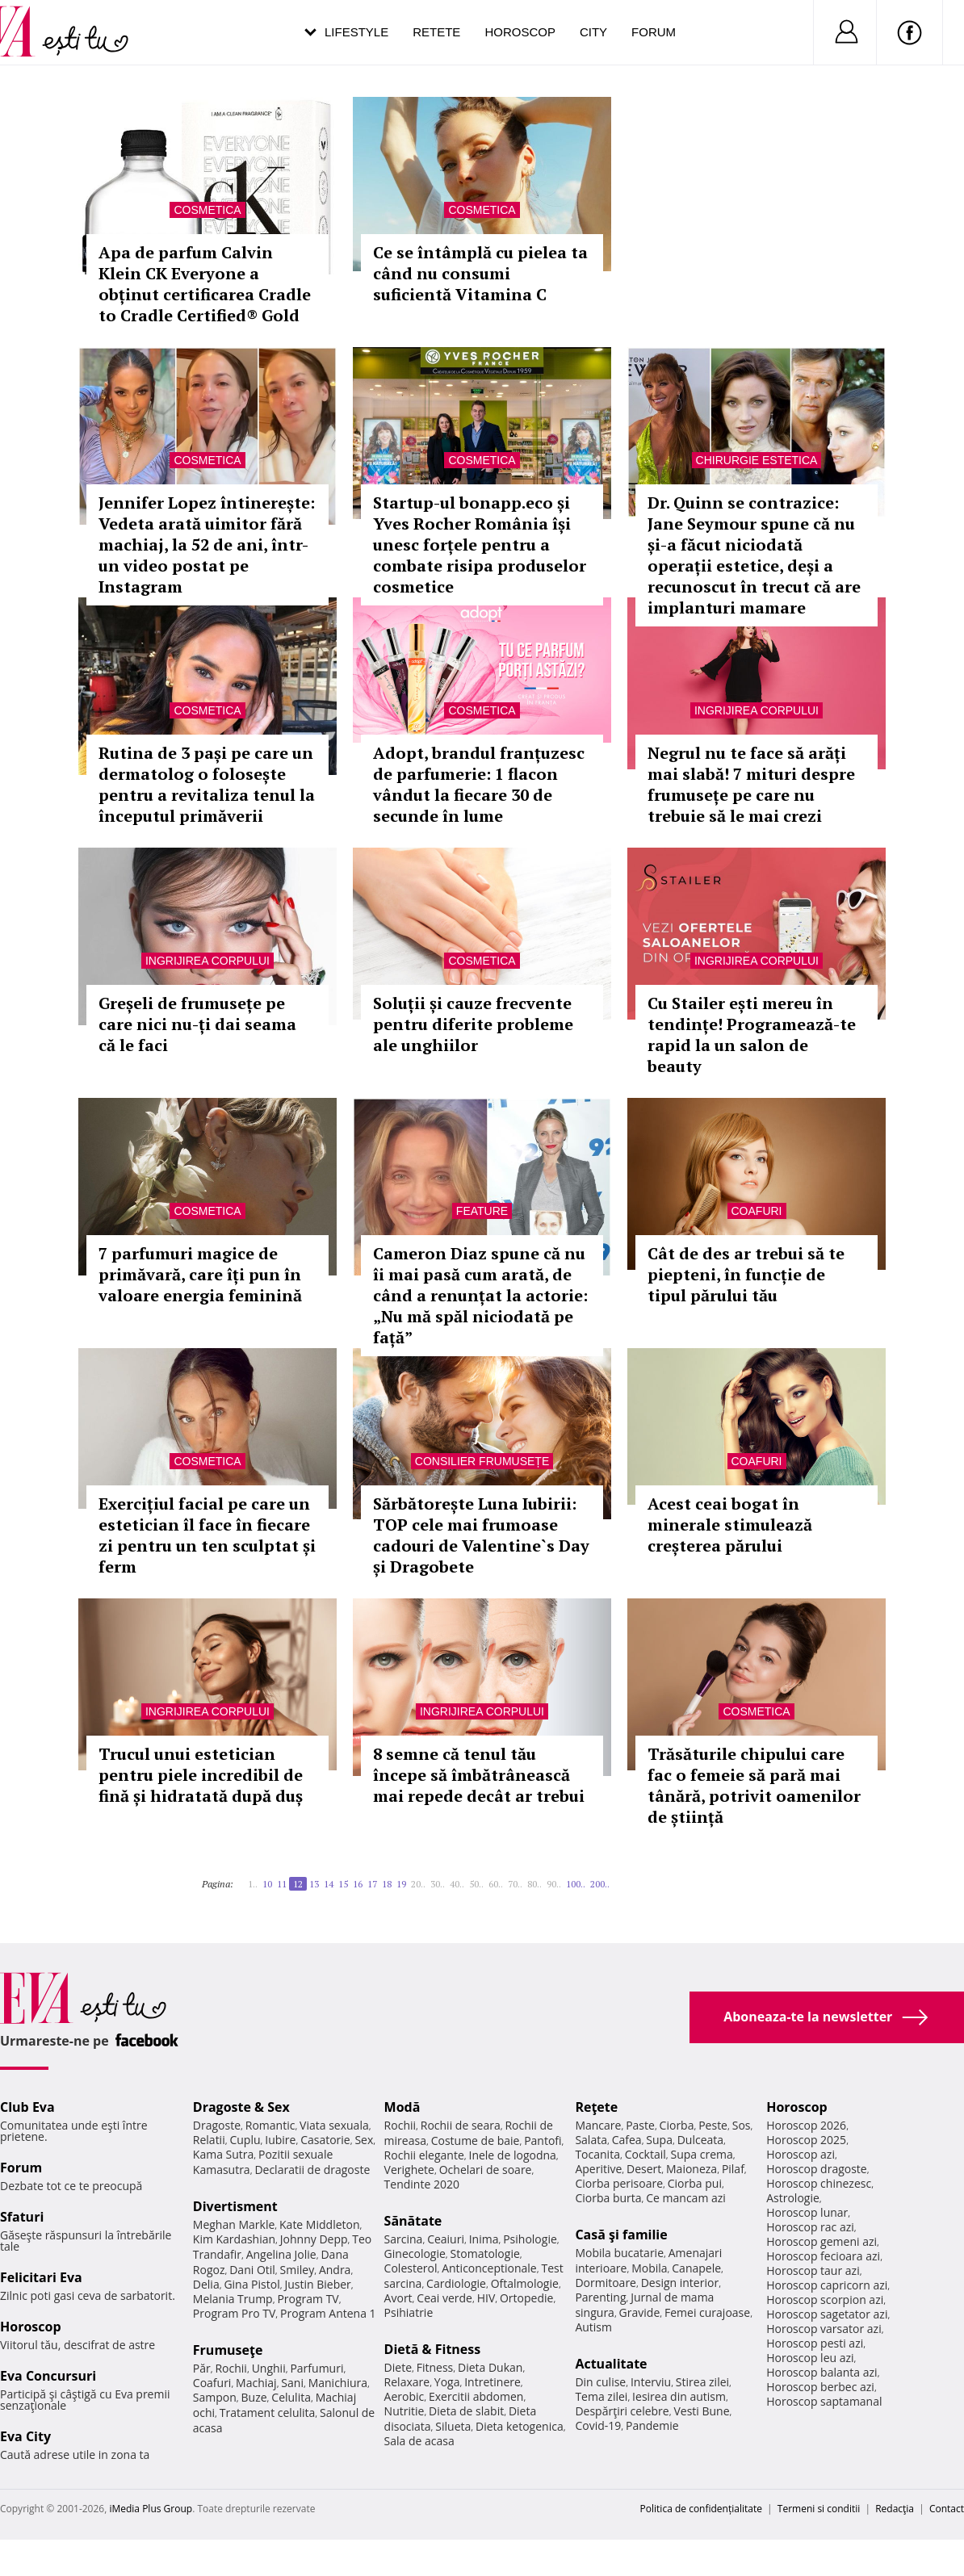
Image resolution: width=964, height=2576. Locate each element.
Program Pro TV (234, 2313)
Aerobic (404, 2396)
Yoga (447, 2382)
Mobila (649, 2268)
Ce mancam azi (686, 2197)
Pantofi (542, 2140)
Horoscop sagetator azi (826, 2314)
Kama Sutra (223, 2154)
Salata (591, 2139)
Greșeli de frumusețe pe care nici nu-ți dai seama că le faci (197, 1024)
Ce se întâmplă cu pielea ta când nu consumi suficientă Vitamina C (480, 273)
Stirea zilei (702, 2382)
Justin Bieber (317, 2284)
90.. (554, 1884)
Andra (335, 2269)
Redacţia (894, 2508)
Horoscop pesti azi (814, 2343)
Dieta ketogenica (520, 2426)
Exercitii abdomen (476, 2396)
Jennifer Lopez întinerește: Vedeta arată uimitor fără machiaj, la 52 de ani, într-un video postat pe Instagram (206, 544)
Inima (484, 2239)
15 (343, 1884)
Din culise (600, 2382)
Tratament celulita (268, 2412)
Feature (482, 1210)
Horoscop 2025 (806, 2139)
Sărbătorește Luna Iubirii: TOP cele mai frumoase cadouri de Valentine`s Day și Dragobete (481, 1535)
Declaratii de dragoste (312, 2169)
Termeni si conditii (819, 2508)
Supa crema (702, 2154)
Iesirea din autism (679, 2396)
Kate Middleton (319, 2224)
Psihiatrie (409, 2312)
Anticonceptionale (489, 2268)
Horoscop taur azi (812, 2270)
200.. (600, 1884)
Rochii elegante (424, 2155)
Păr (202, 2368)
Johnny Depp (314, 2239)
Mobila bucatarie (619, 2252)
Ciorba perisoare (619, 2183)
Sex (363, 2139)
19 (401, 1884)
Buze (254, 2397)
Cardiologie (456, 2283)
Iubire (280, 2139)
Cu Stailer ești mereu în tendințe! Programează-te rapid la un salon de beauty (752, 1034)
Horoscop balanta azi (821, 2372)
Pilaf (733, 2168)
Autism (593, 2327)
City (593, 32)
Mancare (598, 2125)
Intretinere (492, 2382)
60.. (495, 1884)
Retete (436, 32)
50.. (476, 1884)
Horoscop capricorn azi (826, 2285)
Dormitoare (605, 2282)
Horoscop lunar (807, 2212)
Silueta (453, 2426)
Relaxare (407, 2382)
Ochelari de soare (485, 2169)
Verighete (409, 2169)
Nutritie (404, 2411)
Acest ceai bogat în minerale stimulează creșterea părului (730, 1524)
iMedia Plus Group (150, 2508)
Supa (659, 2139)
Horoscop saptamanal (824, 2401)
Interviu (651, 2382)
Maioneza (691, 2168)
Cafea (627, 2139)
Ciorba (677, 2125)
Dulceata (700, 2139)
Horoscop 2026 (806, 2125)
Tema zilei (601, 2396)
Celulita (291, 2397)
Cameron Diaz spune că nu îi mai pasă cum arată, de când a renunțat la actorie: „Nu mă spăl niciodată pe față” (480, 1295)
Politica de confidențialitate (701, 2508)
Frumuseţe (228, 2350)
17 (372, 1884)
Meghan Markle (234, 2224)
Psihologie (530, 2239)
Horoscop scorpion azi (824, 2299)
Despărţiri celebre (622, 2411)
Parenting (600, 2297)
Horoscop (519, 32)
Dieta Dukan (490, 2367)
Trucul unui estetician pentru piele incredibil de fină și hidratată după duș (200, 1775)
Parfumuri (316, 2368)
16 (358, 1884)
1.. (253, 1884)
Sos (741, 2125)
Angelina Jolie (281, 2254)
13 (314, 1884)
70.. (515, 1884)
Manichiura (337, 2382)
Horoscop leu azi (809, 2357)
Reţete (596, 2107)
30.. (437, 1884)
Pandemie (652, 2425)
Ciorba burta (608, 2197)
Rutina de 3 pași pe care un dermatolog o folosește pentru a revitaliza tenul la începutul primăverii (206, 784)
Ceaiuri (445, 2239)
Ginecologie (415, 2253)
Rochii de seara (461, 2125)
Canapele (696, 2268)
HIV (486, 2298)
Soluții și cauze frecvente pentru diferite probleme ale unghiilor (473, 1024)
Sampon (215, 2397)
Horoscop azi (800, 2154)
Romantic (270, 2125)
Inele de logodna (511, 2155)
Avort (398, 2298)
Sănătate (413, 2221)
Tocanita (597, 2154)
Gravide (639, 2312)
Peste (712, 2125)
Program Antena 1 (328, 2313)
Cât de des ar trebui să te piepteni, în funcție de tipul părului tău (746, 1274)
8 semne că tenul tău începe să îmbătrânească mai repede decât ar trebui (479, 1775)
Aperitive (598, 2168)
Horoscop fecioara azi (823, 2256)
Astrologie (792, 2197)
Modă (402, 2107)
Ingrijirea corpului (756, 710)
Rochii (230, 2368)
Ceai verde (444, 2298)
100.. (575, 1884)
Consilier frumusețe (482, 1461)
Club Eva (27, 2107)
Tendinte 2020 (421, 2184)
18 (387, 1884)
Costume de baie (475, 2140)
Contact (946, 2508)
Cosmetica (207, 209)
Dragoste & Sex (241, 2107)
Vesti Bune (701, 2411)
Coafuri (756, 1210)
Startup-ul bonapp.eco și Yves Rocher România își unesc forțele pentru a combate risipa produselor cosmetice (479, 544)
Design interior (680, 2282)
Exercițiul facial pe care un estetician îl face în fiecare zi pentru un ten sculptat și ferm (207, 1535)
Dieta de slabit (466, 2411)
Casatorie (325, 2139)
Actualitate (611, 2364)
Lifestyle (356, 32)
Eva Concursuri (48, 2376)
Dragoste (217, 2125)
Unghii (269, 2368)
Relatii (209, 2139)
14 (328, 1884)
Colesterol (411, 2268)
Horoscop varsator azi (823, 2328)
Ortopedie (526, 2298)
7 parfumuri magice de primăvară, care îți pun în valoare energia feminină (200, 1274)
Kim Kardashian (234, 2239)
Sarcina (403, 2239)
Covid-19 (598, 2425)
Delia (206, 2284)
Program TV (307, 2298)
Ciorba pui (695, 2183)
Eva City (25, 2436)
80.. (534, 1884)
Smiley (297, 2269)
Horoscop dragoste (816, 2168)
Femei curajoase (707, 2312)
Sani (292, 2382)
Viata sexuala (334, 2125)
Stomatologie (485, 2253)
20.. (418, 1884)
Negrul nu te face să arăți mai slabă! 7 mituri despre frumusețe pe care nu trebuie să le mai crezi (751, 784)
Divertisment (235, 2206)
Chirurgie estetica (757, 460)
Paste (640, 2125)
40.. (457, 1884)
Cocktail (645, 2154)
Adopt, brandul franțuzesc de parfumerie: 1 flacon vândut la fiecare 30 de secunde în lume (479, 784)
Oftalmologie (525, 2283)
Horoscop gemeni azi (821, 2241)
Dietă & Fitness (432, 2349)
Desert (644, 2168)
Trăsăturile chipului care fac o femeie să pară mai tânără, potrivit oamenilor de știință (754, 1785)
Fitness (435, 2367)
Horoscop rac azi (810, 2227)
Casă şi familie (621, 2234)
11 (282, 1884)
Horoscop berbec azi (820, 2386)
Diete (398, 2367)
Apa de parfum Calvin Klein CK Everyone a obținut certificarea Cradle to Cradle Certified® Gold (204, 283)
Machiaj (256, 2382)
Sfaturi (22, 2217)
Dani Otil (252, 2269)
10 (267, 1884)
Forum (653, 32)
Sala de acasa (419, 2440)
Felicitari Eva (41, 2277)
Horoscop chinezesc (818, 2183)
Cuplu (244, 2139)
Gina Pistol (251, 2284)
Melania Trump (233, 2298)
